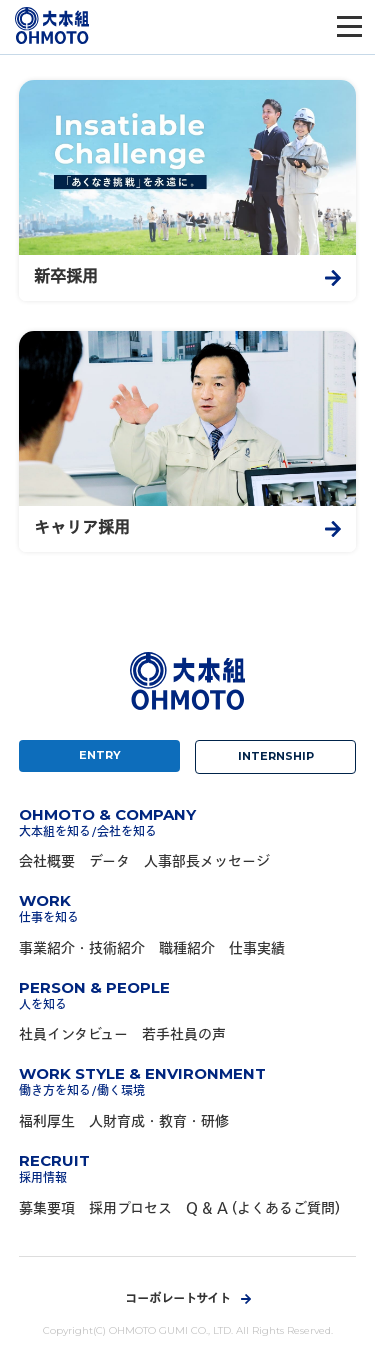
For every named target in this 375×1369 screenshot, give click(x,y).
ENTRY (100, 755)
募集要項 (47, 1209)
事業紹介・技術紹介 (82, 949)
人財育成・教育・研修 (159, 1122)
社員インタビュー (73, 1035)
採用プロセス (130, 1209)
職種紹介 (187, 949)
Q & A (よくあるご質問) (263, 1209)
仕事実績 (257, 949)
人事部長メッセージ (207, 862)
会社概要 (47, 862)
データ (109, 862)
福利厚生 (47, 1122)
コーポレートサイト (178, 1300)
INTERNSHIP (276, 756)
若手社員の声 (184, 1035)
